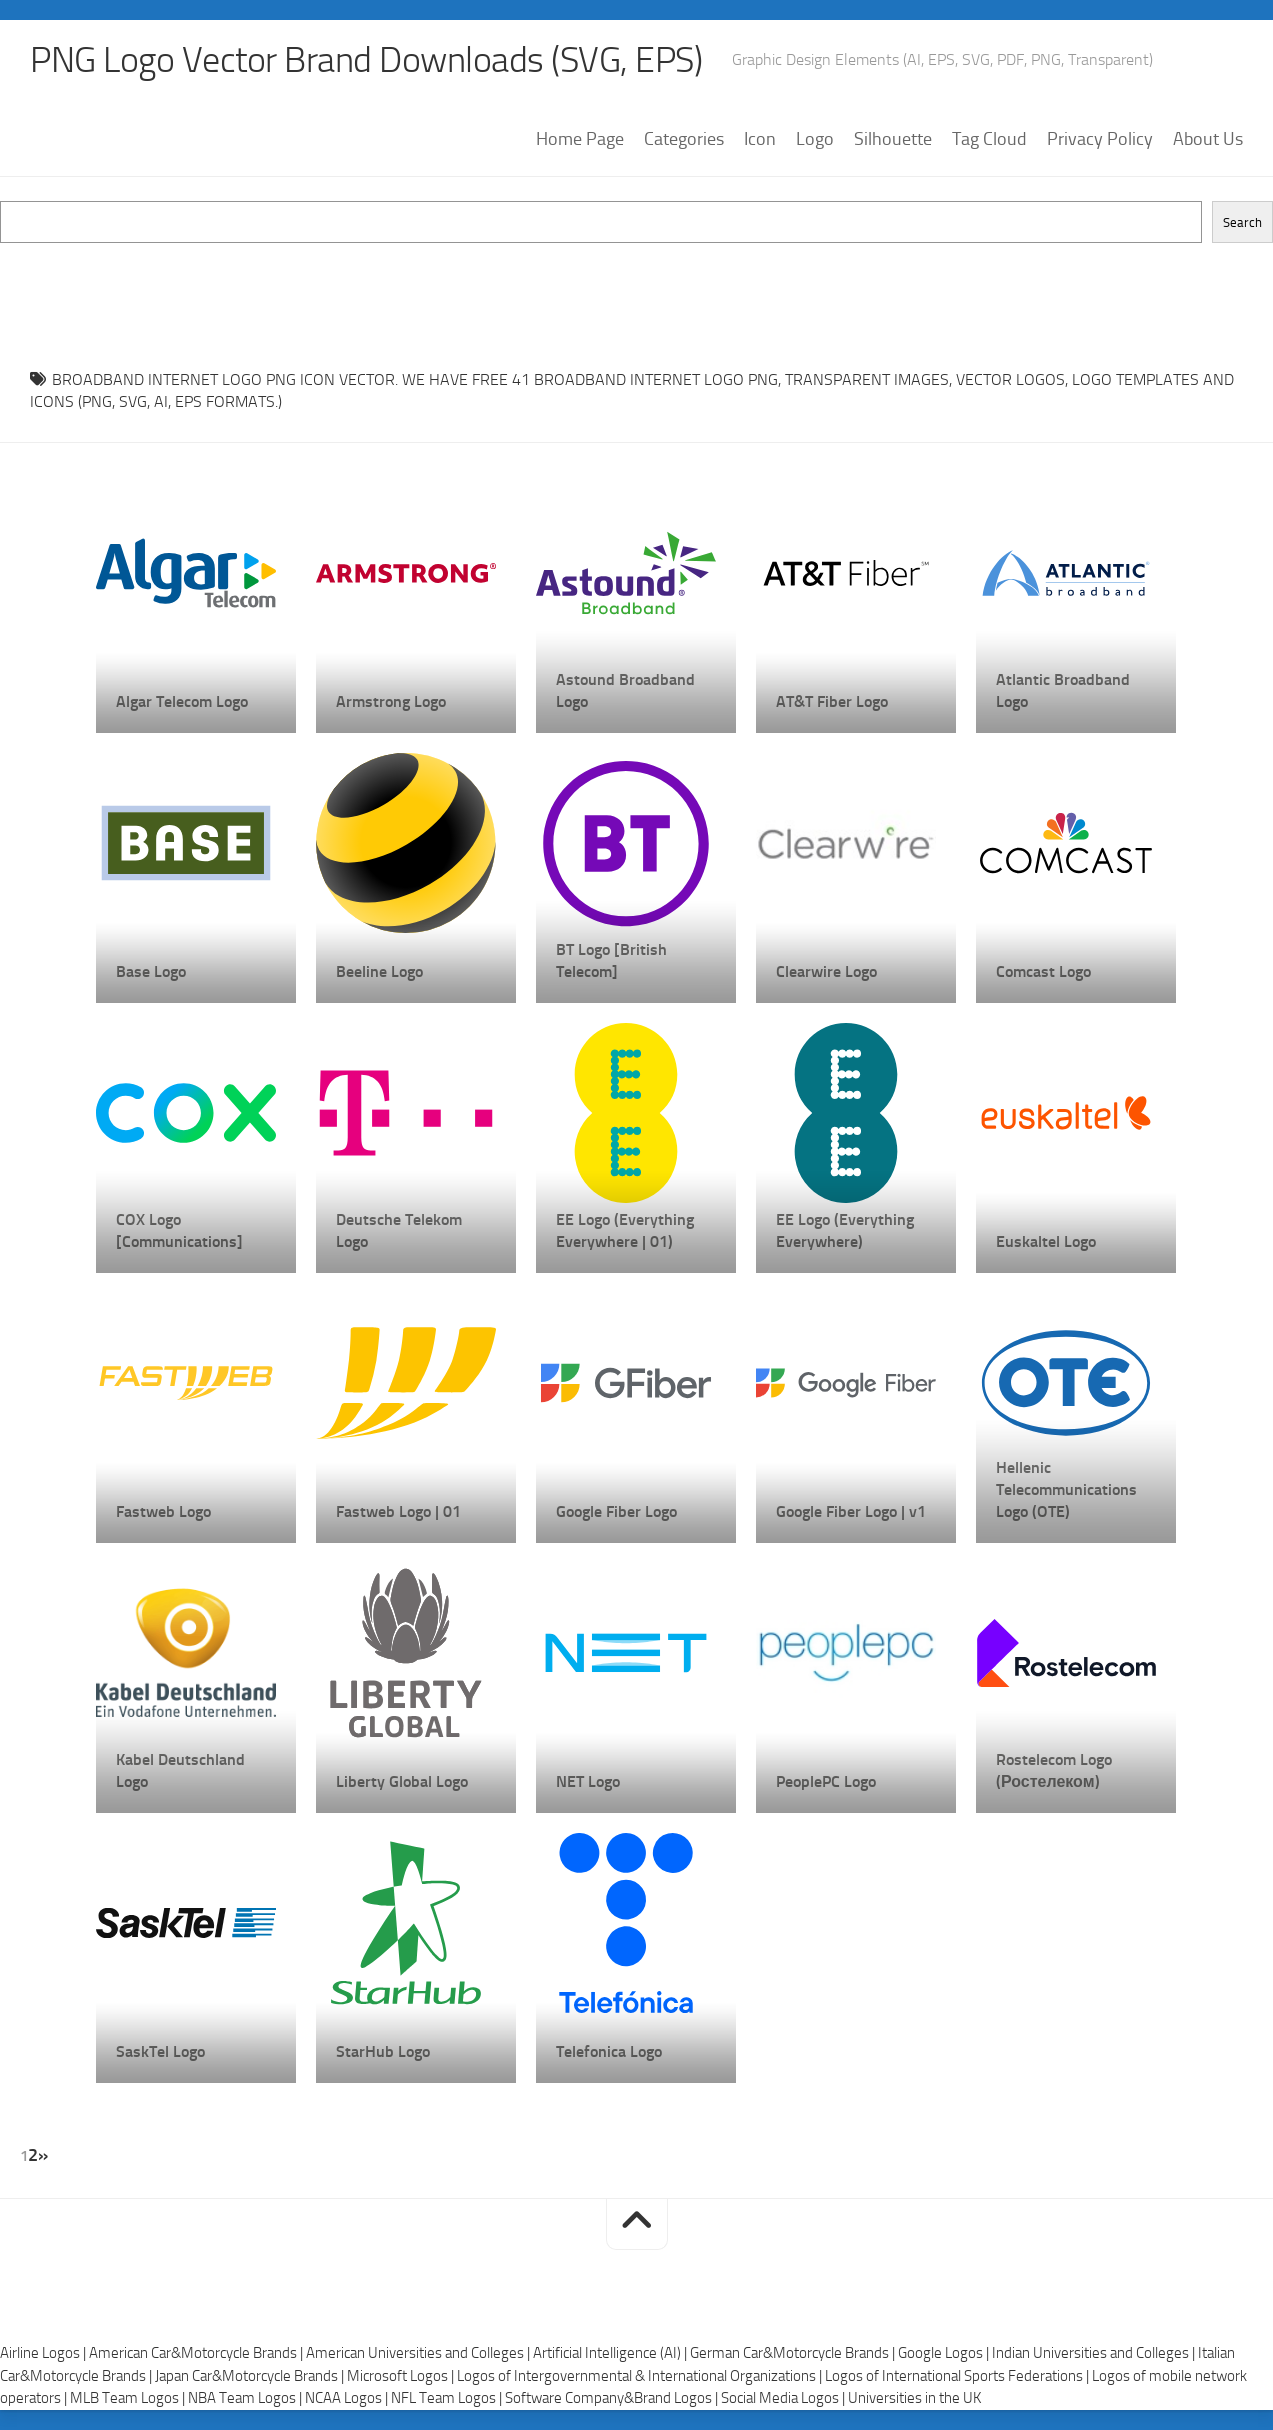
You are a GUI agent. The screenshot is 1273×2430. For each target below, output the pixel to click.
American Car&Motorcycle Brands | (197, 2353)
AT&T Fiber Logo (832, 701)
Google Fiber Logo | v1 (851, 1511)
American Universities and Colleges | (419, 2353)
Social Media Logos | (784, 2398)
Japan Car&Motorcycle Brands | (251, 2376)
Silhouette (893, 139)
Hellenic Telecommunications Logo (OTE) (1066, 1489)
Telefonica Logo (609, 2051)
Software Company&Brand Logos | (613, 2398)
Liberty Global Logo (402, 1781)
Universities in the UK (914, 2398)
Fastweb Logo (163, 1511)
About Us (1208, 139)
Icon (760, 139)
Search (1242, 222)
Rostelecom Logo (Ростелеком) (1054, 1770)
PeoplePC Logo (826, 1781)
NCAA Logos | (348, 2398)
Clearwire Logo (826, 971)
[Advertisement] (637, 288)
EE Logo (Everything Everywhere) (845, 1230)
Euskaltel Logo (1046, 1241)
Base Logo (151, 971)
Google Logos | (945, 2353)
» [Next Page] (43, 2155)
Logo (815, 139)
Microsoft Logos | (402, 2376)
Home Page (580, 139)
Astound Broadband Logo (625, 690)
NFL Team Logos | (448, 2398)
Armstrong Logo (391, 701)
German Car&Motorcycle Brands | (794, 2353)
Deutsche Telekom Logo (399, 1230)
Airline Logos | (44, 2353)
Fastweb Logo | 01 (398, 1511)
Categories (684, 139)
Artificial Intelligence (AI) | (611, 2353)
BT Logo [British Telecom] (611, 960)
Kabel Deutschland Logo (180, 1770)
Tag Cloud (989, 139)
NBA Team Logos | (246, 2398)
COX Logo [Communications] (179, 1230)
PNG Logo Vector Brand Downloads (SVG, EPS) (366, 60)
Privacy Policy (1100, 139)
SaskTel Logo (160, 2051)
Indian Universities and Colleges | (1095, 2353)
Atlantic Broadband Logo (1063, 690)
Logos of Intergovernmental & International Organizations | (641, 2376)
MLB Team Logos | (129, 2398)
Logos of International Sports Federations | (958, 2376)
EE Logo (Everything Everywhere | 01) (625, 1230)
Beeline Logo (379, 971)
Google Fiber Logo (616, 1511)
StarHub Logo (383, 2051)
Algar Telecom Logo (182, 701)
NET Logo (588, 1781)
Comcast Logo (1043, 971)
